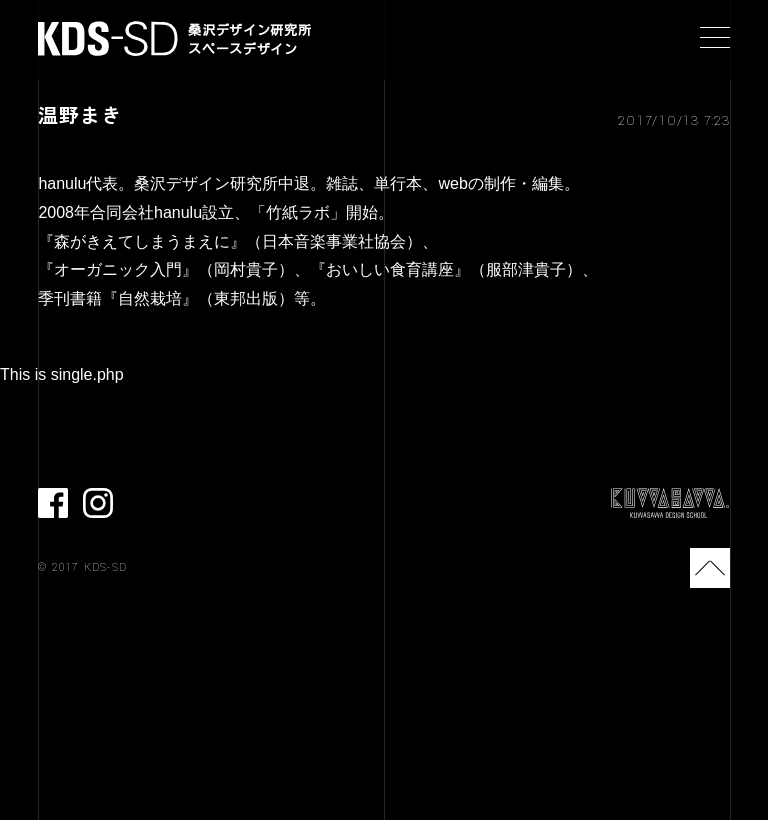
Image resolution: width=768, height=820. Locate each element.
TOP (710, 568)
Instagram (98, 503)
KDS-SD (108, 38)
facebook (53, 503)
